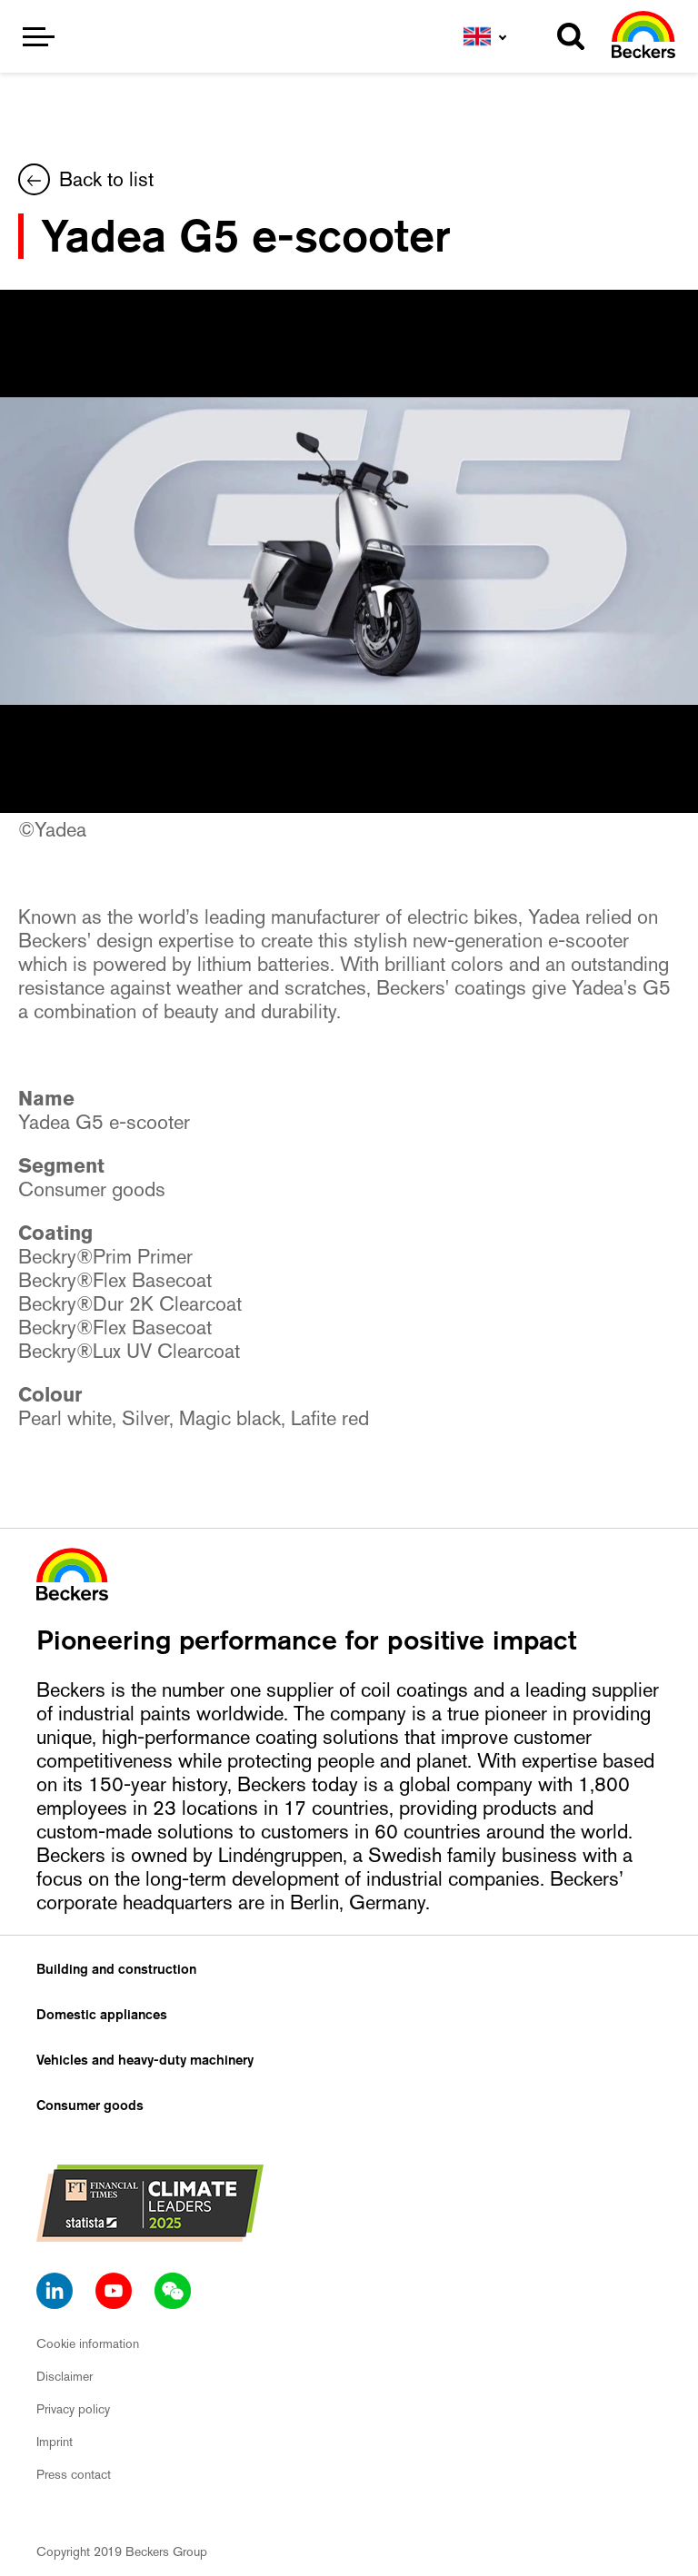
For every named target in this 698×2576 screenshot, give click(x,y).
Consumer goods (90, 2105)
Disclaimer (64, 2376)
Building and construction (116, 1969)
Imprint (54, 2441)
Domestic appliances (101, 2015)
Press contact (73, 2474)
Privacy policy (73, 2409)
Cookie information (87, 2343)
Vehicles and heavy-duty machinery (145, 2060)
